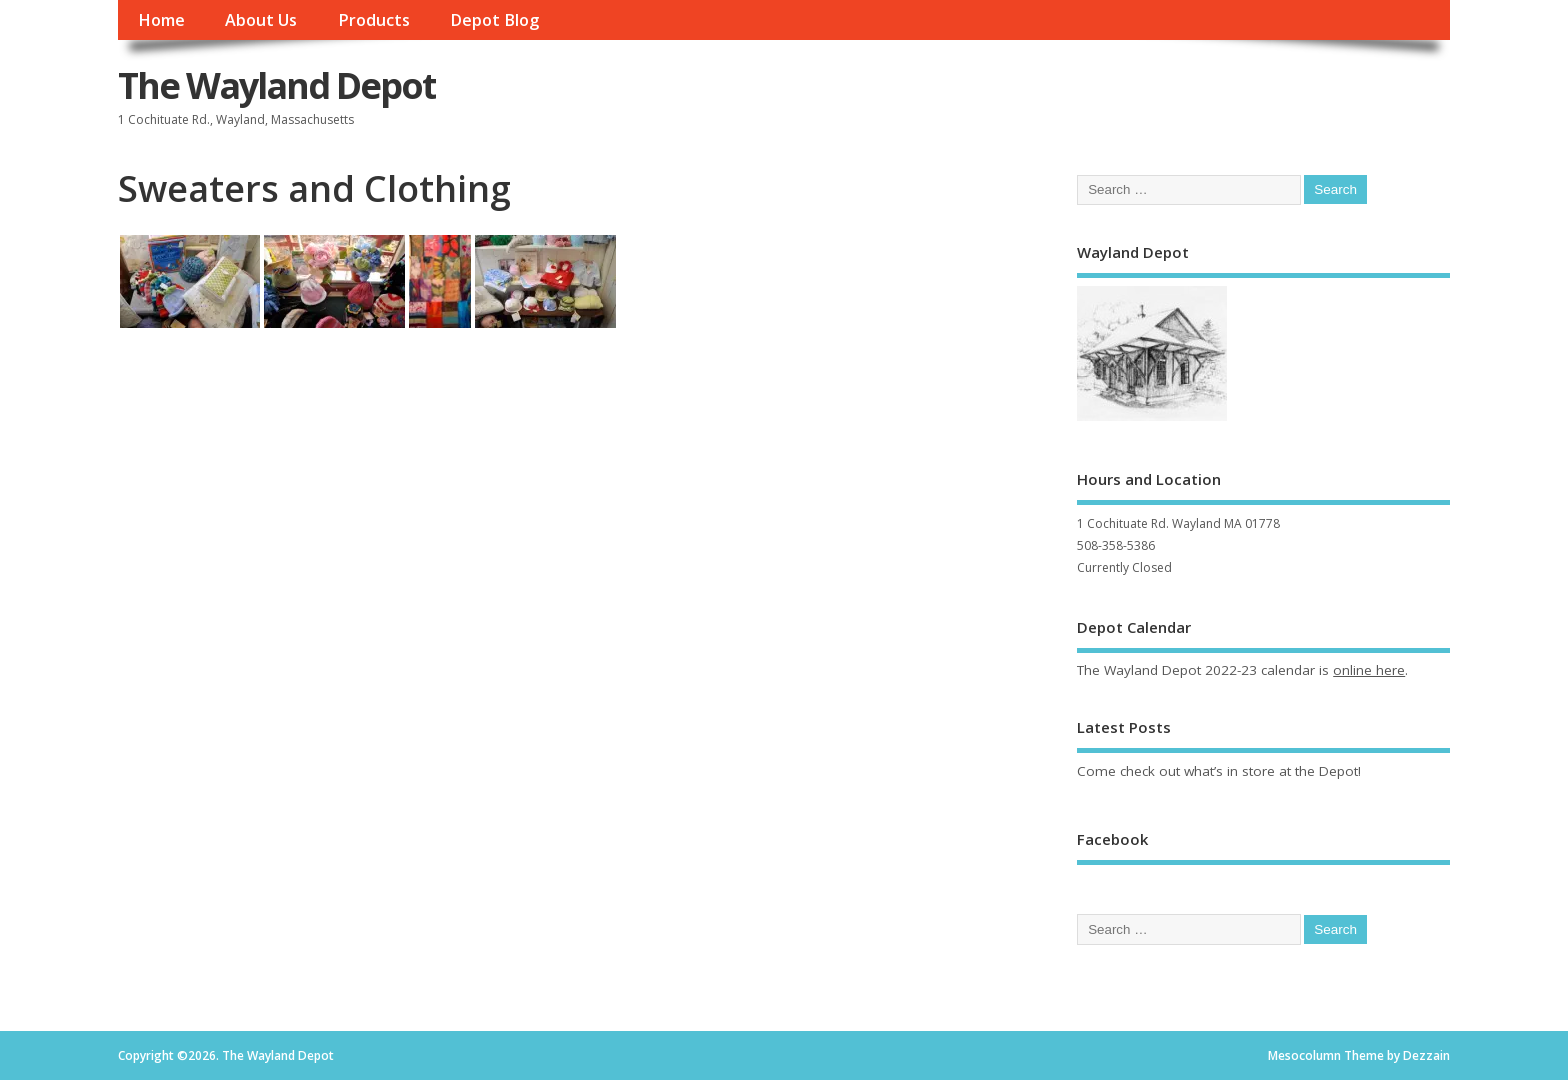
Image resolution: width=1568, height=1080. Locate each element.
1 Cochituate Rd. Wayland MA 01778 (1178, 523)
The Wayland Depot (277, 85)
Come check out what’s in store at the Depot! (1219, 771)
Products (374, 20)
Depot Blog (494, 20)
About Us (261, 20)
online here (1369, 670)
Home (161, 20)
